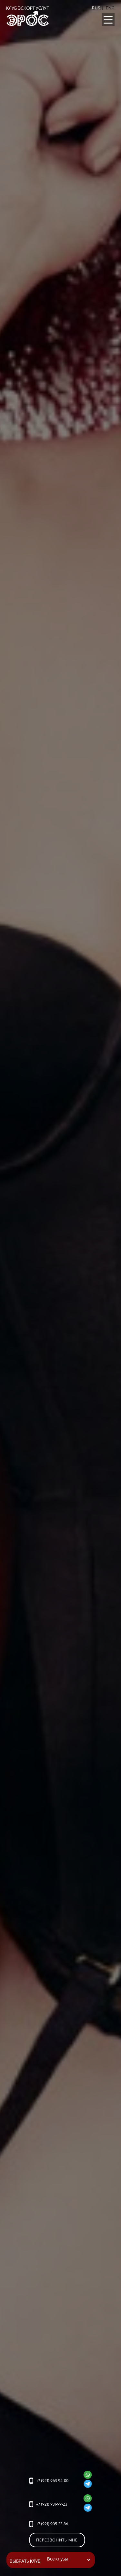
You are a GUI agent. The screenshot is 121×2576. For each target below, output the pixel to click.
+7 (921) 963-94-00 (52, 2481)
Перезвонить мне (57, 2540)
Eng (110, 8)
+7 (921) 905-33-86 (52, 2523)
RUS (96, 8)
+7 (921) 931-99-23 (51, 2504)
